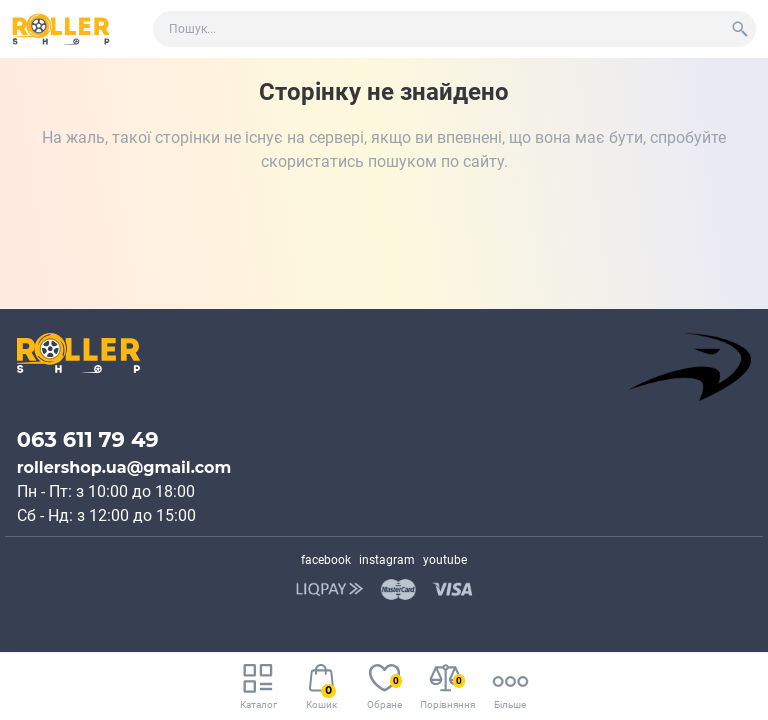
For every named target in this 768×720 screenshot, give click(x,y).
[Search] (740, 29)
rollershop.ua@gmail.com (124, 467)
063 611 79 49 (88, 439)
